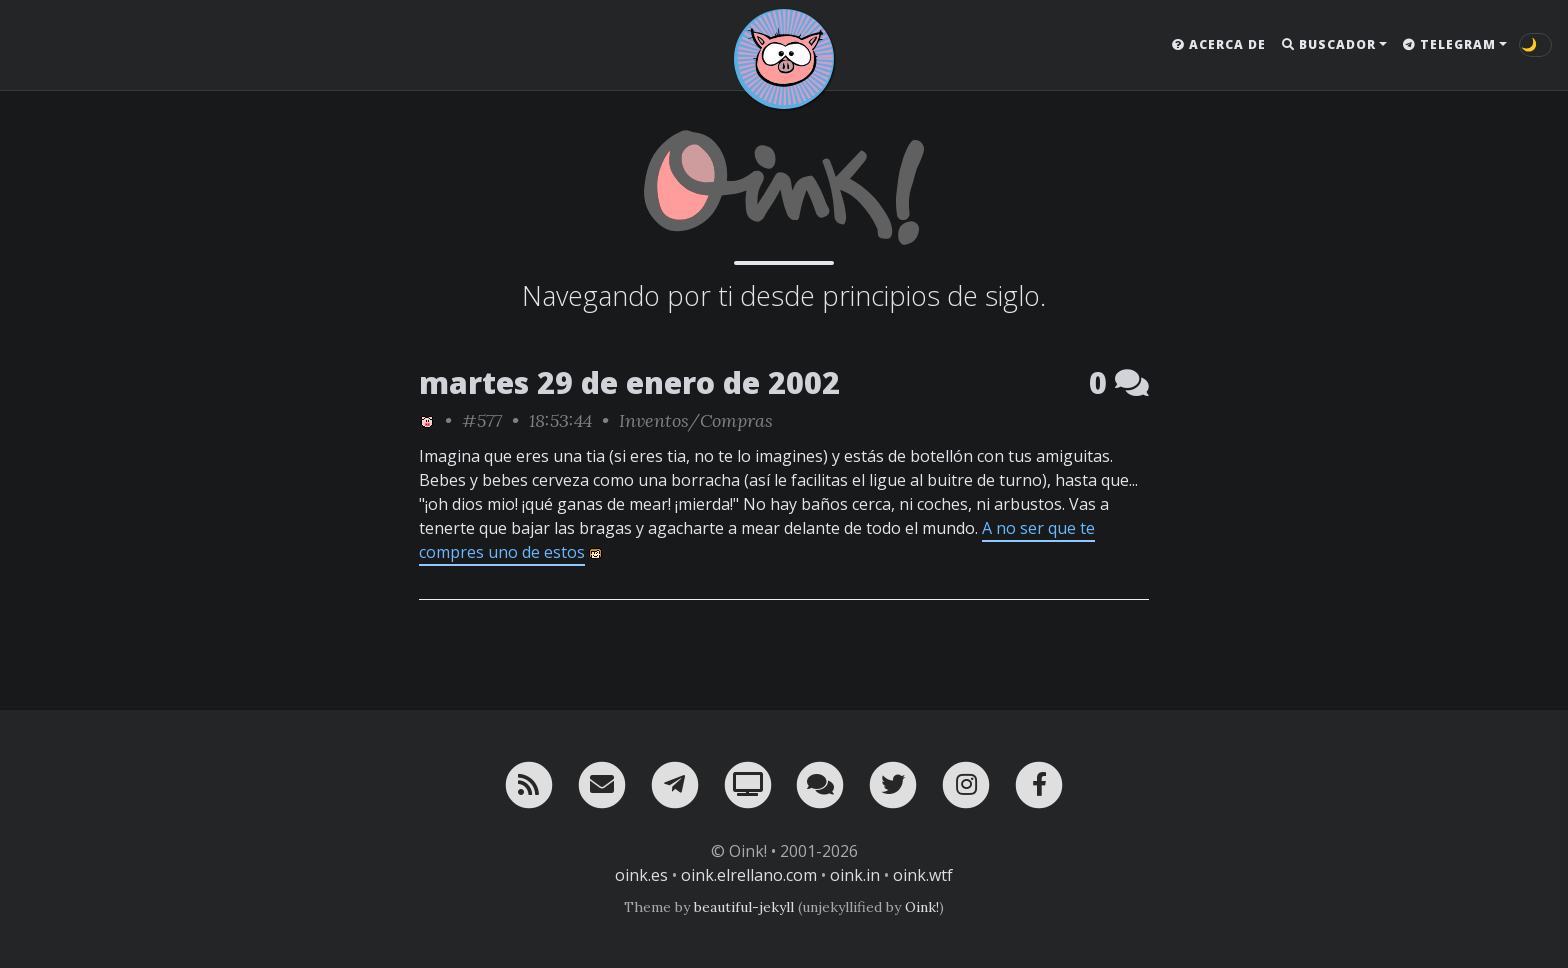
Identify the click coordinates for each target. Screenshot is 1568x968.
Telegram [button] (1449, 44)
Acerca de (1219, 44)
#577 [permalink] (482, 420)
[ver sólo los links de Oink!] (427, 420)
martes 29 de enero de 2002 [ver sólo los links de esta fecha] (629, 382)
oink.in (855, 875)
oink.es (641, 875)
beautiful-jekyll (744, 907)
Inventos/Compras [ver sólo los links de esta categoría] (696, 420)
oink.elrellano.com (749, 875)
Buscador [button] (1329, 44)
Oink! (922, 907)
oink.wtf (923, 875)
